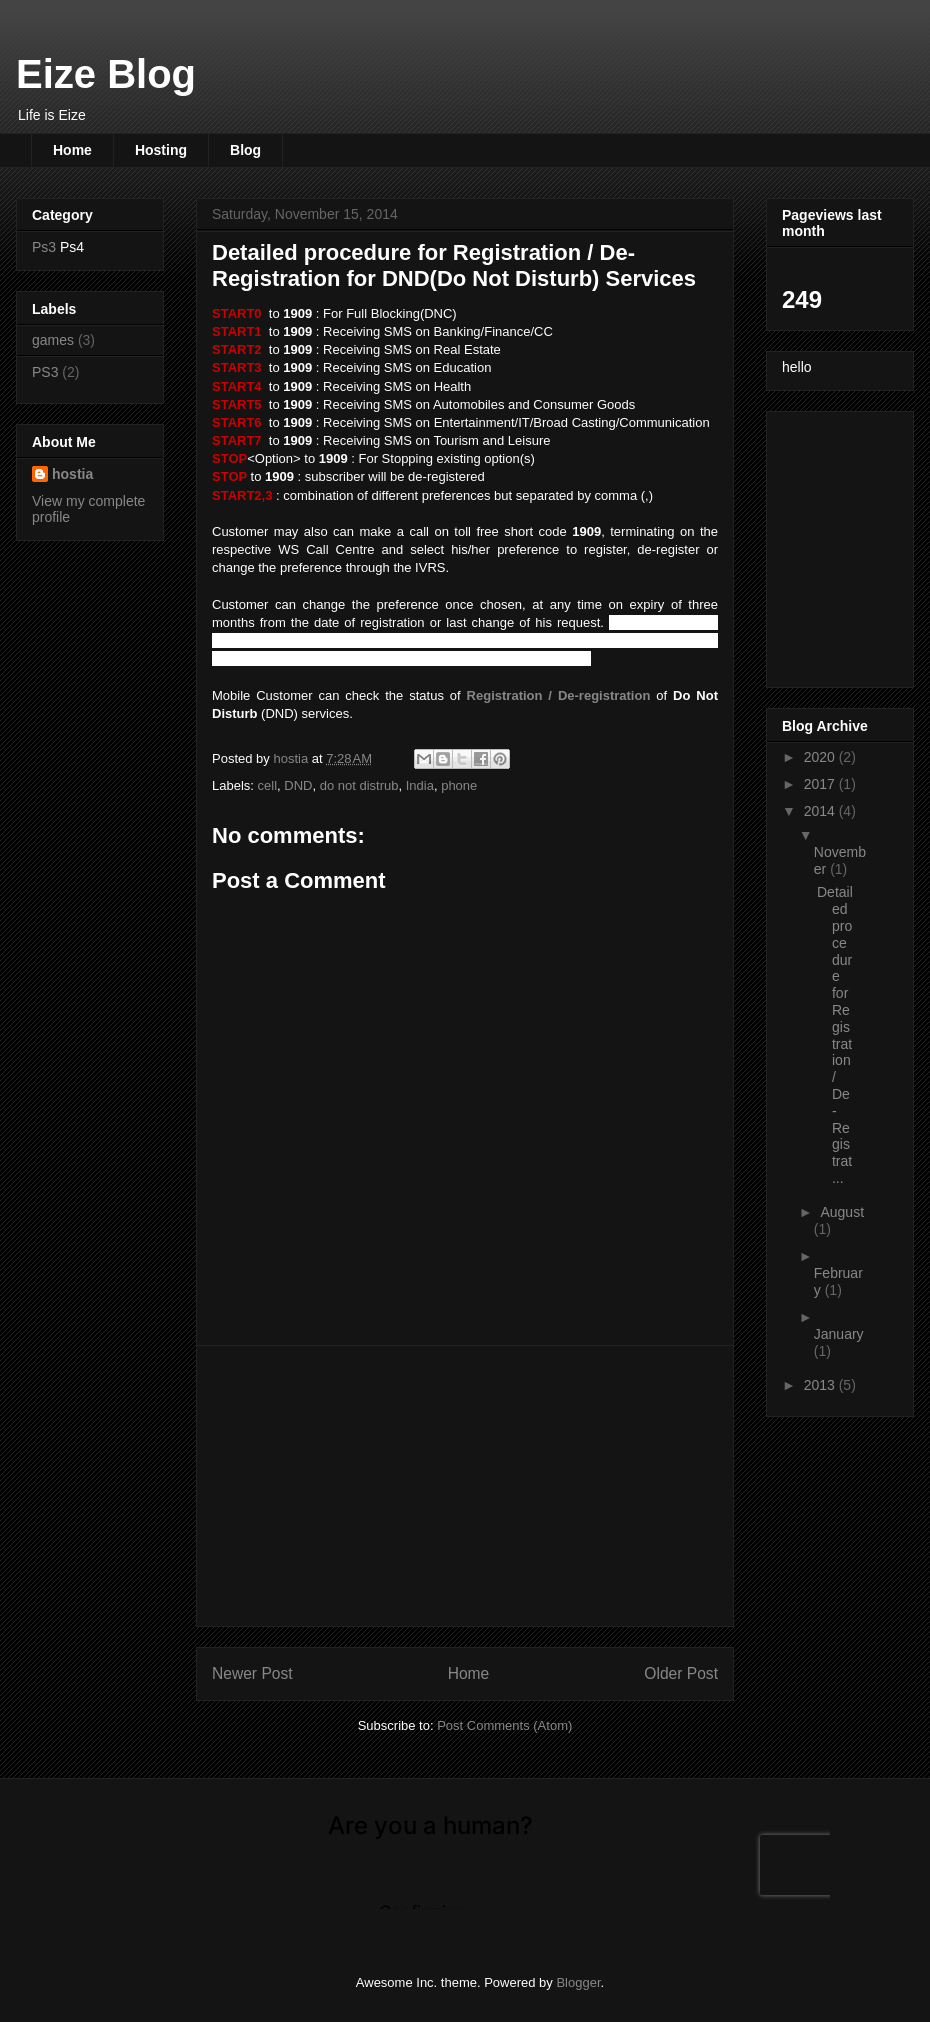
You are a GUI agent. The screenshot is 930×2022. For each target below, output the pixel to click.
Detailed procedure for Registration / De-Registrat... (835, 1035)
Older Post (681, 1673)
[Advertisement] (465, 1486)
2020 (821, 757)
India (420, 785)
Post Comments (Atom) (504, 1725)
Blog (245, 150)
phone (459, 785)
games (53, 340)
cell (268, 785)
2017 (821, 784)
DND (298, 785)
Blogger (578, 1982)
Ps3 (44, 247)
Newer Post (252, 1673)
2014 (821, 811)
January (839, 1334)
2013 (821, 1385)
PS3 (45, 372)
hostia (72, 474)
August (842, 1212)
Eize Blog (106, 74)
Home (72, 150)
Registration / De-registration (559, 695)
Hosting (161, 150)
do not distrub (359, 785)
